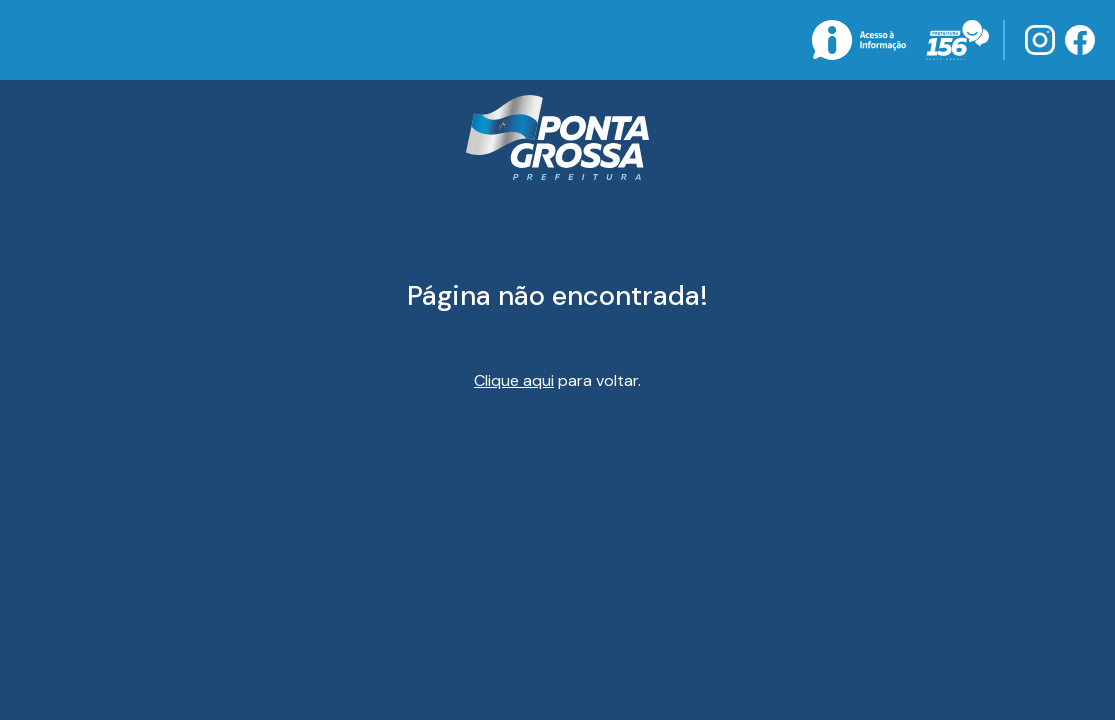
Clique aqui (514, 380)
